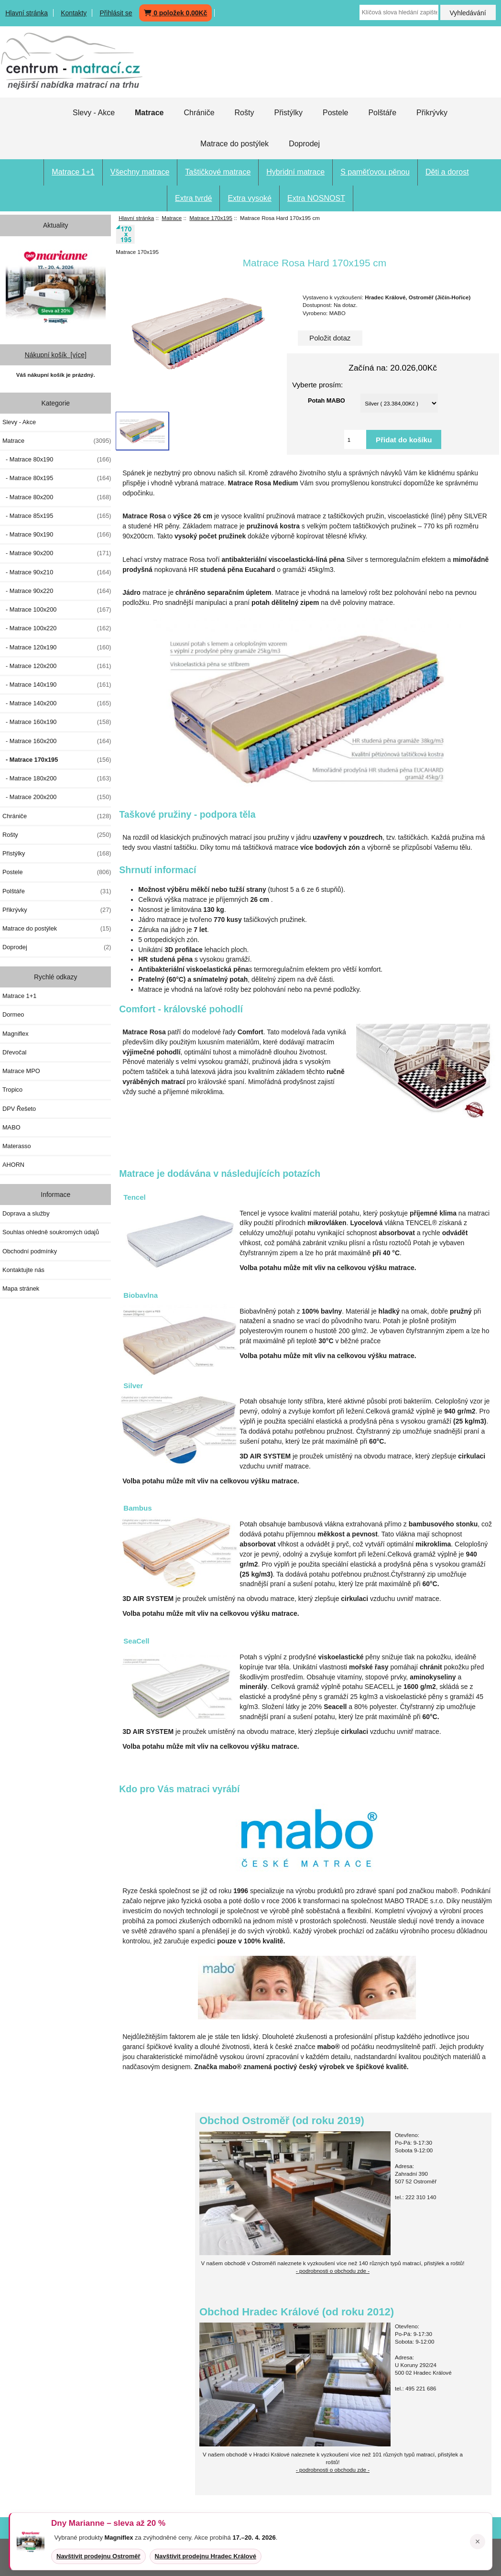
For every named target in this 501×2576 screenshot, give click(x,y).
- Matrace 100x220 (56, 628)
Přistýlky (288, 113)
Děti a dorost (447, 172)
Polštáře (382, 113)
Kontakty (74, 13)
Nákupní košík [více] (56, 355)
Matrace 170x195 (210, 218)
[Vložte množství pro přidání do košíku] (355, 439)
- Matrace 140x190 (56, 685)
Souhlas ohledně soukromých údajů (50, 1232)
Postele (335, 113)
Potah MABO (326, 400)
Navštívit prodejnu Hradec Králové (205, 2556)
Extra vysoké (250, 198)
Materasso (16, 1146)
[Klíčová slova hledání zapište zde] (398, 12)
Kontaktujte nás (23, 1269)
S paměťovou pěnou (375, 172)
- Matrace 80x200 (56, 497)
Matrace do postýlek (234, 144)
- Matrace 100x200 (56, 610)
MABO (11, 1127)
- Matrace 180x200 (56, 778)
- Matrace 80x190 (56, 459)
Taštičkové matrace (217, 172)
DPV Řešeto (19, 1108)
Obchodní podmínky (29, 1251)
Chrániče (199, 113)
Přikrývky (431, 113)
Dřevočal (14, 1052)
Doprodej (304, 144)
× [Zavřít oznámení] (477, 2541)
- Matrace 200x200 (56, 797)
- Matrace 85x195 (56, 516)
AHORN (13, 1164)
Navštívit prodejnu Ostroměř (98, 2556)
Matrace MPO (21, 1070)
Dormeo (13, 1014)
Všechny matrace (140, 172)
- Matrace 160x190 (56, 722)
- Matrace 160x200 (56, 741)
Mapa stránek (20, 1288)
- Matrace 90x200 (56, 553)
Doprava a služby (26, 1213)
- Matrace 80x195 (56, 478)
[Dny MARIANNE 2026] (56, 286)
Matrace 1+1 (73, 172)
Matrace (172, 218)
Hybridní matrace (295, 172)
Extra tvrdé (193, 198)
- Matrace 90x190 (56, 534)
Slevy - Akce (94, 113)
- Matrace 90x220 (56, 591)
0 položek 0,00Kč (175, 13)
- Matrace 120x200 (56, 666)
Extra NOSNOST (316, 198)
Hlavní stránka (26, 13)
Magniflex (15, 1033)
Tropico (12, 1089)
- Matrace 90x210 (56, 572)
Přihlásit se (115, 13)
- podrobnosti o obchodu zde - (333, 2271)
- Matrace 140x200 (56, 703)
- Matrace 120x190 (56, 647)
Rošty (244, 113)
